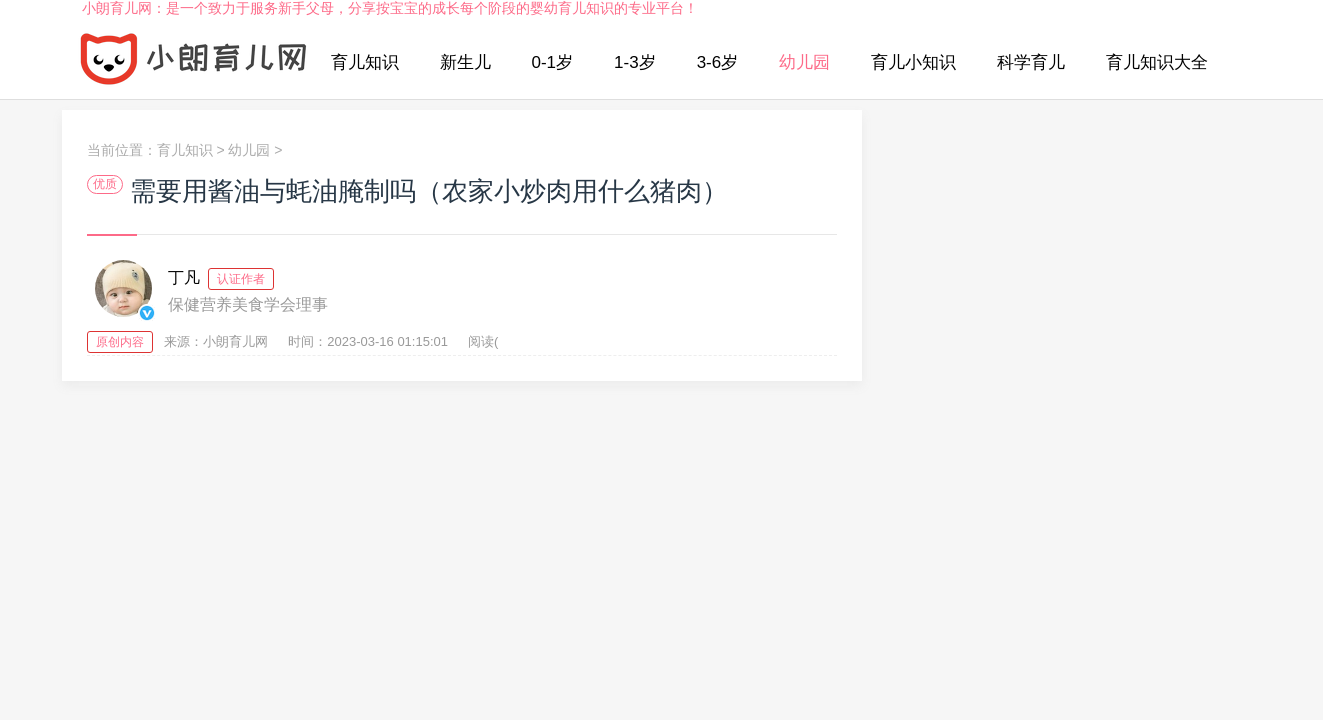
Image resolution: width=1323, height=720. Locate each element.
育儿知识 (365, 62)
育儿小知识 (913, 62)
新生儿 (465, 62)
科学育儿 (1031, 62)
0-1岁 (553, 62)
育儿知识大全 (1157, 62)
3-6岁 (718, 62)
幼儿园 (804, 62)
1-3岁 (635, 62)
